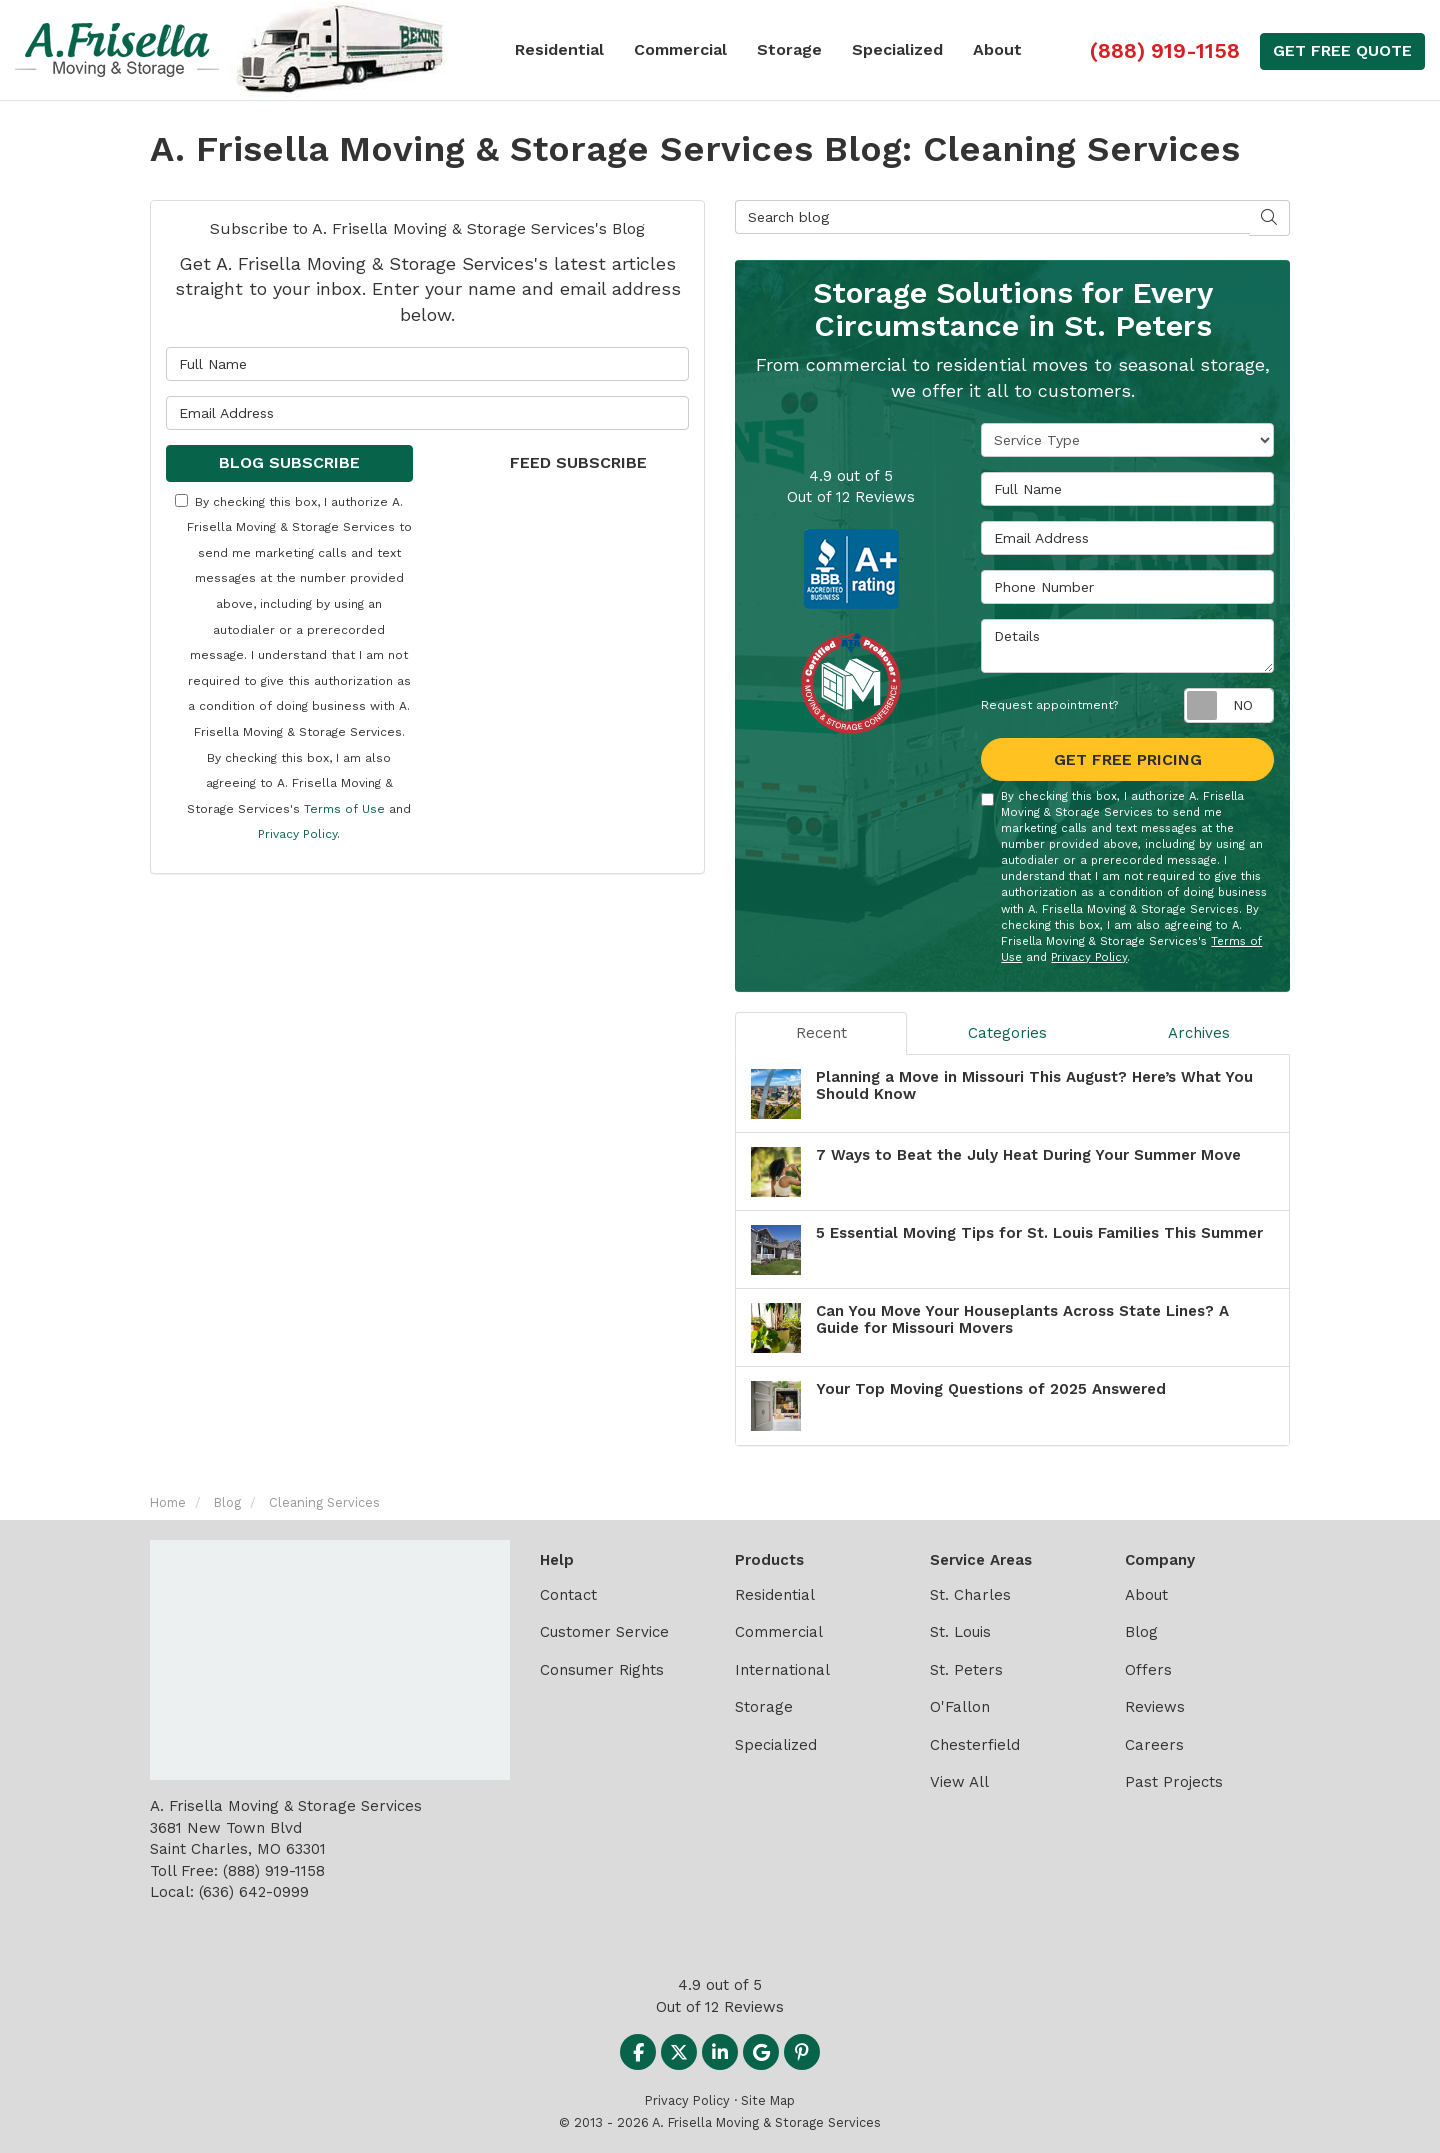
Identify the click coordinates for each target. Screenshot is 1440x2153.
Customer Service (604, 1632)
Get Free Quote (1342, 50)
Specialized (776, 1745)
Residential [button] (559, 49)
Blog (1141, 1632)
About (1146, 1595)
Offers (1148, 1670)
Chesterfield (975, 1745)
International (782, 1670)
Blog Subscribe (289, 462)
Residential (775, 1595)
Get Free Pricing (1128, 759)
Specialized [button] (897, 49)
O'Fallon (960, 1707)
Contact (568, 1595)
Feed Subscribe (566, 462)
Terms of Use (344, 809)
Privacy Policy (297, 834)
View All (959, 1782)
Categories (1007, 1033)
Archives (1199, 1033)
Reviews (1155, 1707)
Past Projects (1174, 1782)
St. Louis (960, 1632)
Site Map (768, 2100)
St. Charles (970, 1595)
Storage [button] (789, 49)
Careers (1154, 1745)
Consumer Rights (602, 1670)
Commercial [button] (680, 49)
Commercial (779, 1632)
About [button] (997, 49)
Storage (764, 1707)
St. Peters (966, 1670)
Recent (821, 1033)
